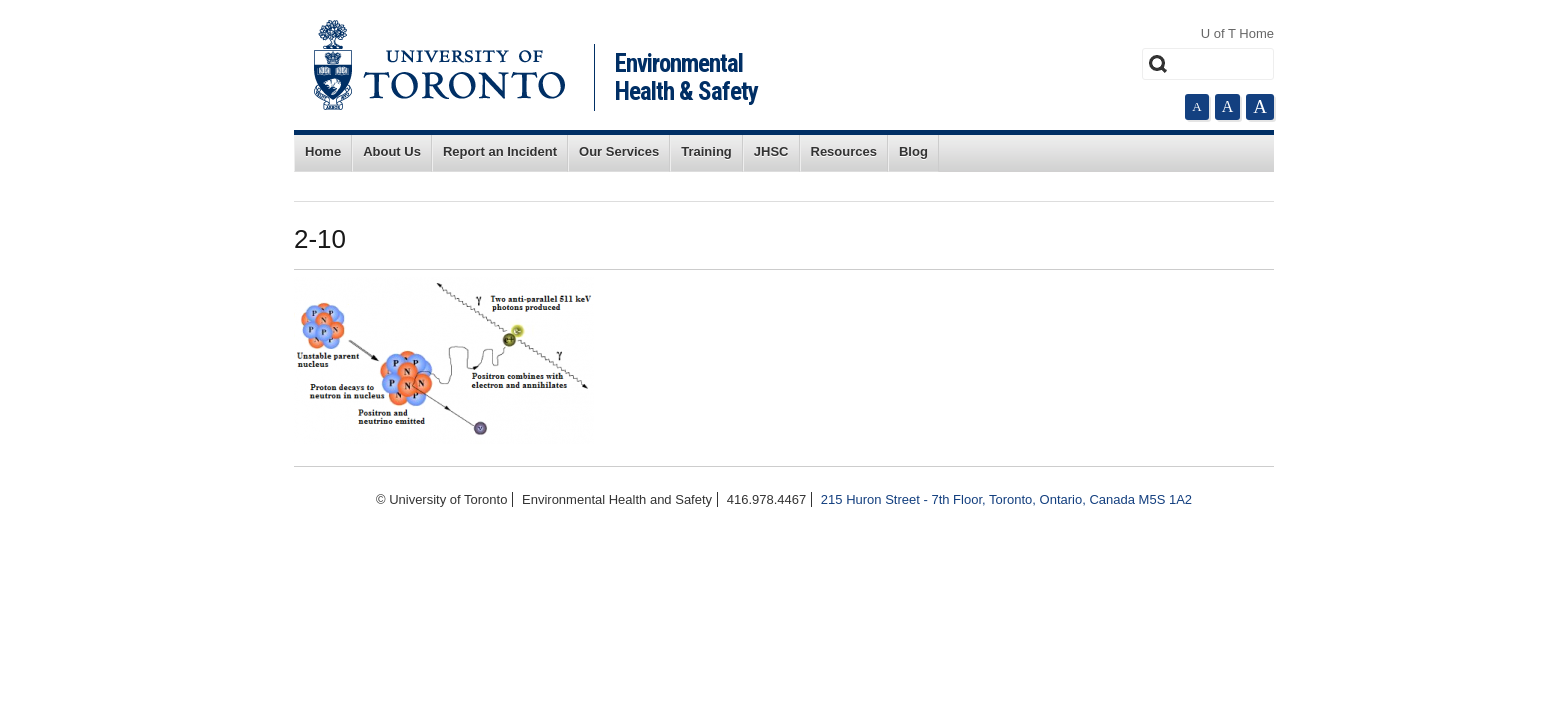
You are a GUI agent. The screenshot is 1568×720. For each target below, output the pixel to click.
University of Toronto (439, 65)
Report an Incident (500, 151)
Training (706, 151)
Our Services (619, 151)
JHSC (771, 151)
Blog (913, 151)
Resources (844, 151)
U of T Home (1237, 33)
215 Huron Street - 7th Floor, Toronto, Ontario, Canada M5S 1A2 (1006, 499)
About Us (392, 151)
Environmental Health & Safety (686, 77)
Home (323, 151)
